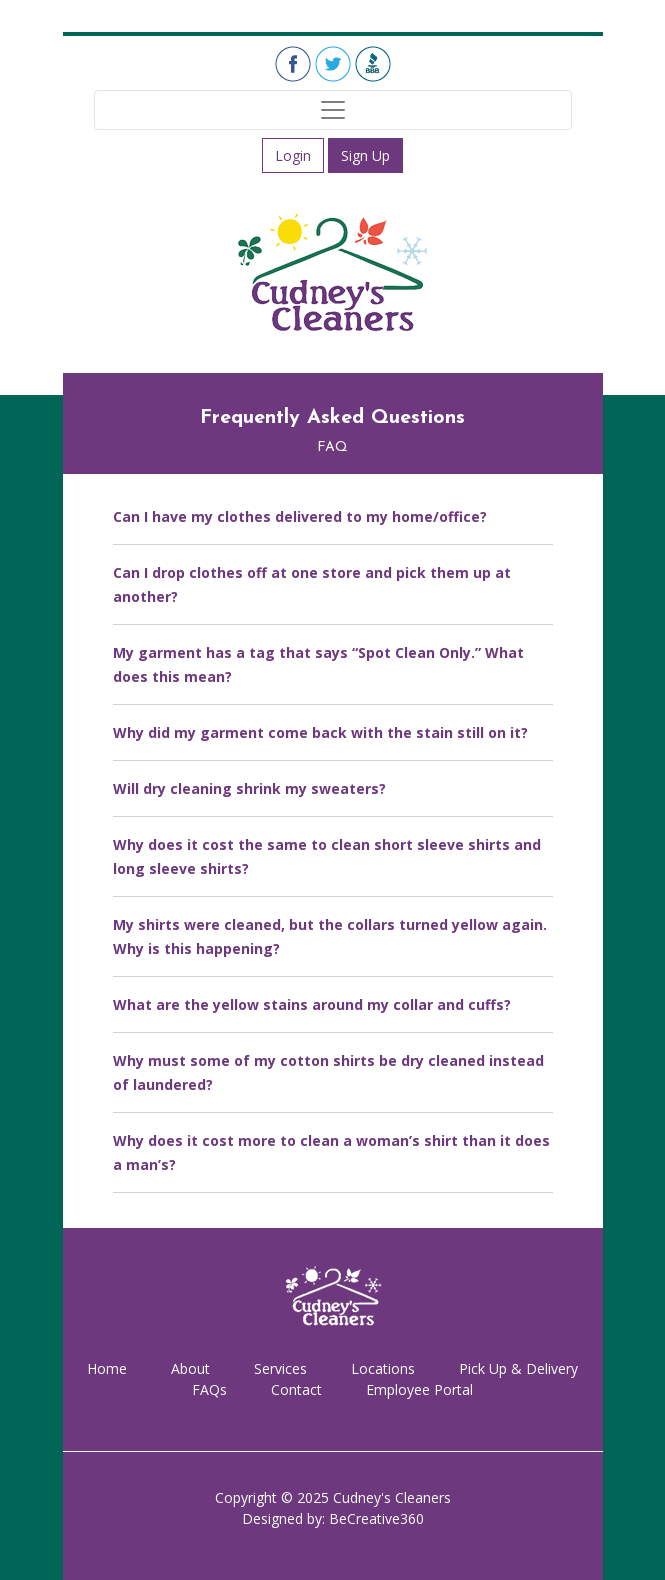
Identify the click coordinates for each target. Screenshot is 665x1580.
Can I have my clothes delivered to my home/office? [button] (300, 516)
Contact (296, 1389)
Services (280, 1368)
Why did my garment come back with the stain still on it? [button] (320, 732)
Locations (383, 1368)
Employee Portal (419, 1389)
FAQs (209, 1389)
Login (293, 155)
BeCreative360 (376, 1518)
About (190, 1368)
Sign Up (365, 155)
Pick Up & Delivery (518, 1368)
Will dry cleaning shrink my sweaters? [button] (249, 788)
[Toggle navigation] (333, 110)
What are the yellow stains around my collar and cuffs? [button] (312, 1004)
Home (107, 1368)
